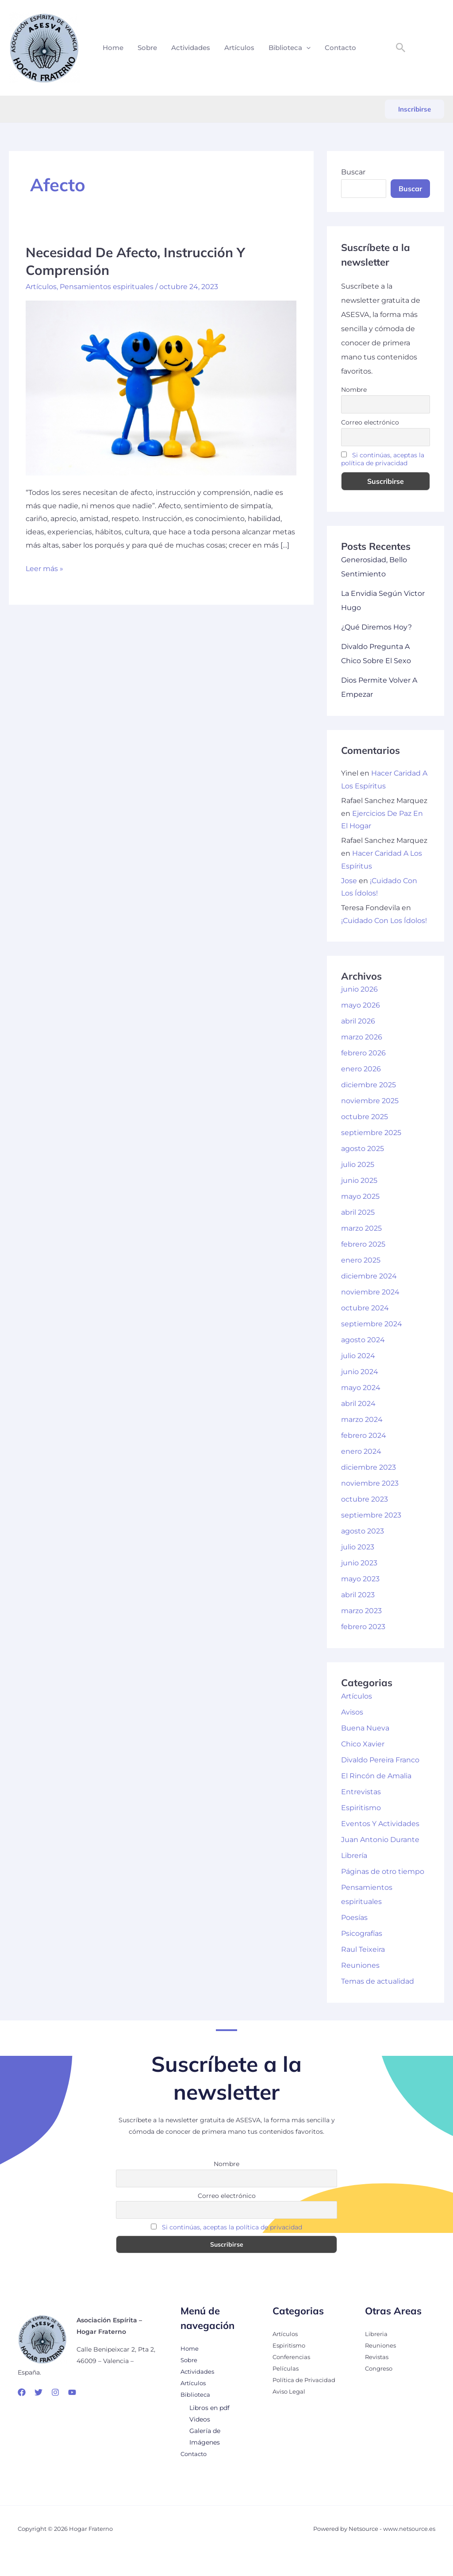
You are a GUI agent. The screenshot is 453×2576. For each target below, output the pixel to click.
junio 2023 (359, 1563)
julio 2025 (357, 1164)
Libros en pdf (209, 2408)
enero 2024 (361, 1451)
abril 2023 (358, 1595)
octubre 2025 (364, 1116)
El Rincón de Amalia (376, 1776)
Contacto (340, 47)
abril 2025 (358, 1212)
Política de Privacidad (306, 2380)
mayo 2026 (360, 1005)
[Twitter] (38, 2392)
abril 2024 (358, 1403)
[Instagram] (55, 2392)
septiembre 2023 (371, 1515)
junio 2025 (359, 1180)
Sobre (147, 47)
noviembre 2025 (370, 1101)
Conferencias (293, 2357)
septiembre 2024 (371, 1324)
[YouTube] (72, 2392)
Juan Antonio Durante (380, 1839)
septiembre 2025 (371, 1132)
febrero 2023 (363, 1626)
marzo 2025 (361, 1228)
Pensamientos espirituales (107, 286)
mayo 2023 (360, 1579)
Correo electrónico (370, 422)
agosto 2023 (362, 1531)
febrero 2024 (363, 1435)
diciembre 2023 (368, 1467)
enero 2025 (360, 1260)
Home (113, 47)
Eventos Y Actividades (380, 1823)
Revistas (378, 2357)
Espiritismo (361, 1808)
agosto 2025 (362, 1148)
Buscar (353, 172)
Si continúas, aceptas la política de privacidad (382, 459)
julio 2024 (358, 1356)
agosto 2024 (363, 1340)
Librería (354, 1855)
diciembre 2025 (368, 1085)
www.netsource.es (409, 2528)
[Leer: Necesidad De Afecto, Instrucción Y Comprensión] (161, 386)
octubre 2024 (365, 1308)
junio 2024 (359, 1371)
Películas (286, 2368)
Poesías (354, 1917)
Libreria (376, 2334)
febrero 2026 (363, 1053)
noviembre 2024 (370, 1292)
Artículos (239, 47)
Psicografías (361, 1933)
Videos (199, 2419)
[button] (306, 48)
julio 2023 (357, 1547)
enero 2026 (361, 1069)
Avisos (352, 1712)
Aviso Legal (290, 2391)
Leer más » (44, 568)
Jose (349, 881)
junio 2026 (359, 989)
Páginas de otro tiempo (382, 1871)
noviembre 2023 (370, 1483)
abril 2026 (358, 1021)
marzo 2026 (361, 1037)
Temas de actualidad (377, 1981)
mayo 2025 (360, 1196)
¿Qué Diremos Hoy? (376, 627)
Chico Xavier (362, 1744)
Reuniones (360, 1965)
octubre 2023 (364, 1499)
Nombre (354, 390)
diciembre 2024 (369, 1276)
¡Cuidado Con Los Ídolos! (384, 920)
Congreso (380, 2368)
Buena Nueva (365, 1728)
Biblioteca (290, 48)
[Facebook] (22, 2392)
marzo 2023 (361, 1611)
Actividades (190, 47)
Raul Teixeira (363, 1949)
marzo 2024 (362, 1419)
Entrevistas (361, 1792)
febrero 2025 (363, 1244)
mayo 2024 (360, 1387)
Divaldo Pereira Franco (380, 1760)
